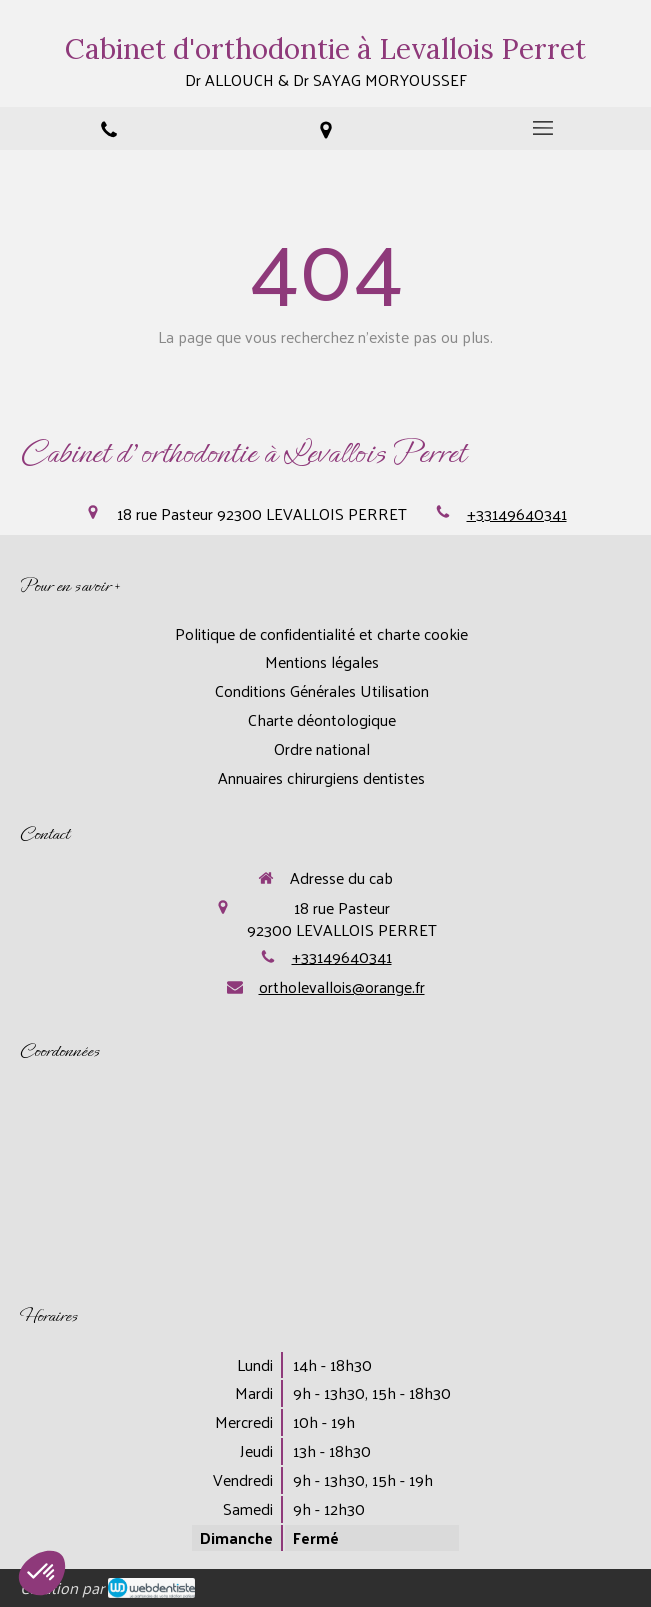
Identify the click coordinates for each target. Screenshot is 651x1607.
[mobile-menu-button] (542, 128)
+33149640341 (517, 513)
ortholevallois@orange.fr (342, 987)
